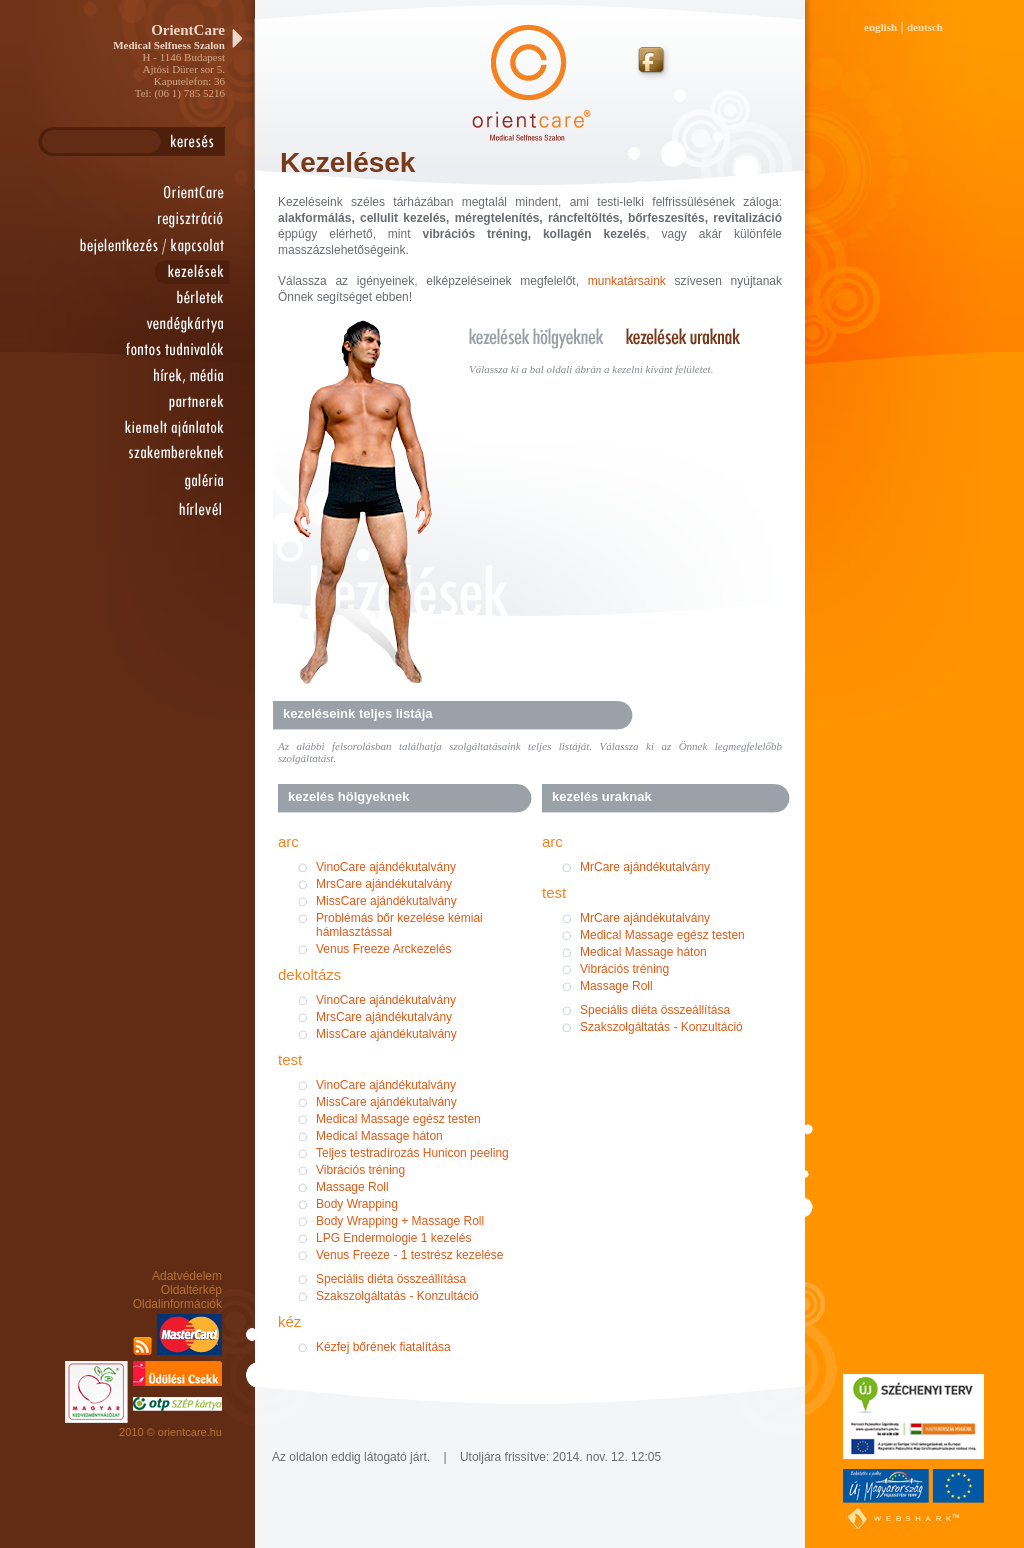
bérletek (161, 298)
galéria (161, 481)
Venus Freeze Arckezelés (383, 949)
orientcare (161, 193)
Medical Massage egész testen (398, 1119)
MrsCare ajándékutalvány (384, 884)
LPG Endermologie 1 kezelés (393, 1238)
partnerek (161, 402)
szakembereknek (161, 453)
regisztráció (161, 219)
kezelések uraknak (694, 336)
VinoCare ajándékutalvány (386, 867)
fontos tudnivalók (161, 350)
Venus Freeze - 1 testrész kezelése (409, 1255)
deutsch (925, 27)
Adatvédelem (187, 1276)
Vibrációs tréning (360, 1170)
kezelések (161, 271)
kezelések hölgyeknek (545, 336)
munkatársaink (627, 281)
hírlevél (161, 510)
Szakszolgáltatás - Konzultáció (397, 1296)
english (880, 27)
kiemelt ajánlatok (161, 427)
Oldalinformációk (177, 1304)
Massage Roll (352, 1187)
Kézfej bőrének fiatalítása (383, 1347)
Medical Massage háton (379, 1136)
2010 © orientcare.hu (170, 1432)
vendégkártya (161, 324)
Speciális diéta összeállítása (391, 1279)
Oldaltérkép (191, 1290)
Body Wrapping (357, 1204)
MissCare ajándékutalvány (386, 901)
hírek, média (161, 376)
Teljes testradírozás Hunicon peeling (412, 1153)
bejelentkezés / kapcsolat (147, 245)
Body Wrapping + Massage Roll (400, 1221)
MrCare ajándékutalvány (645, 867)
